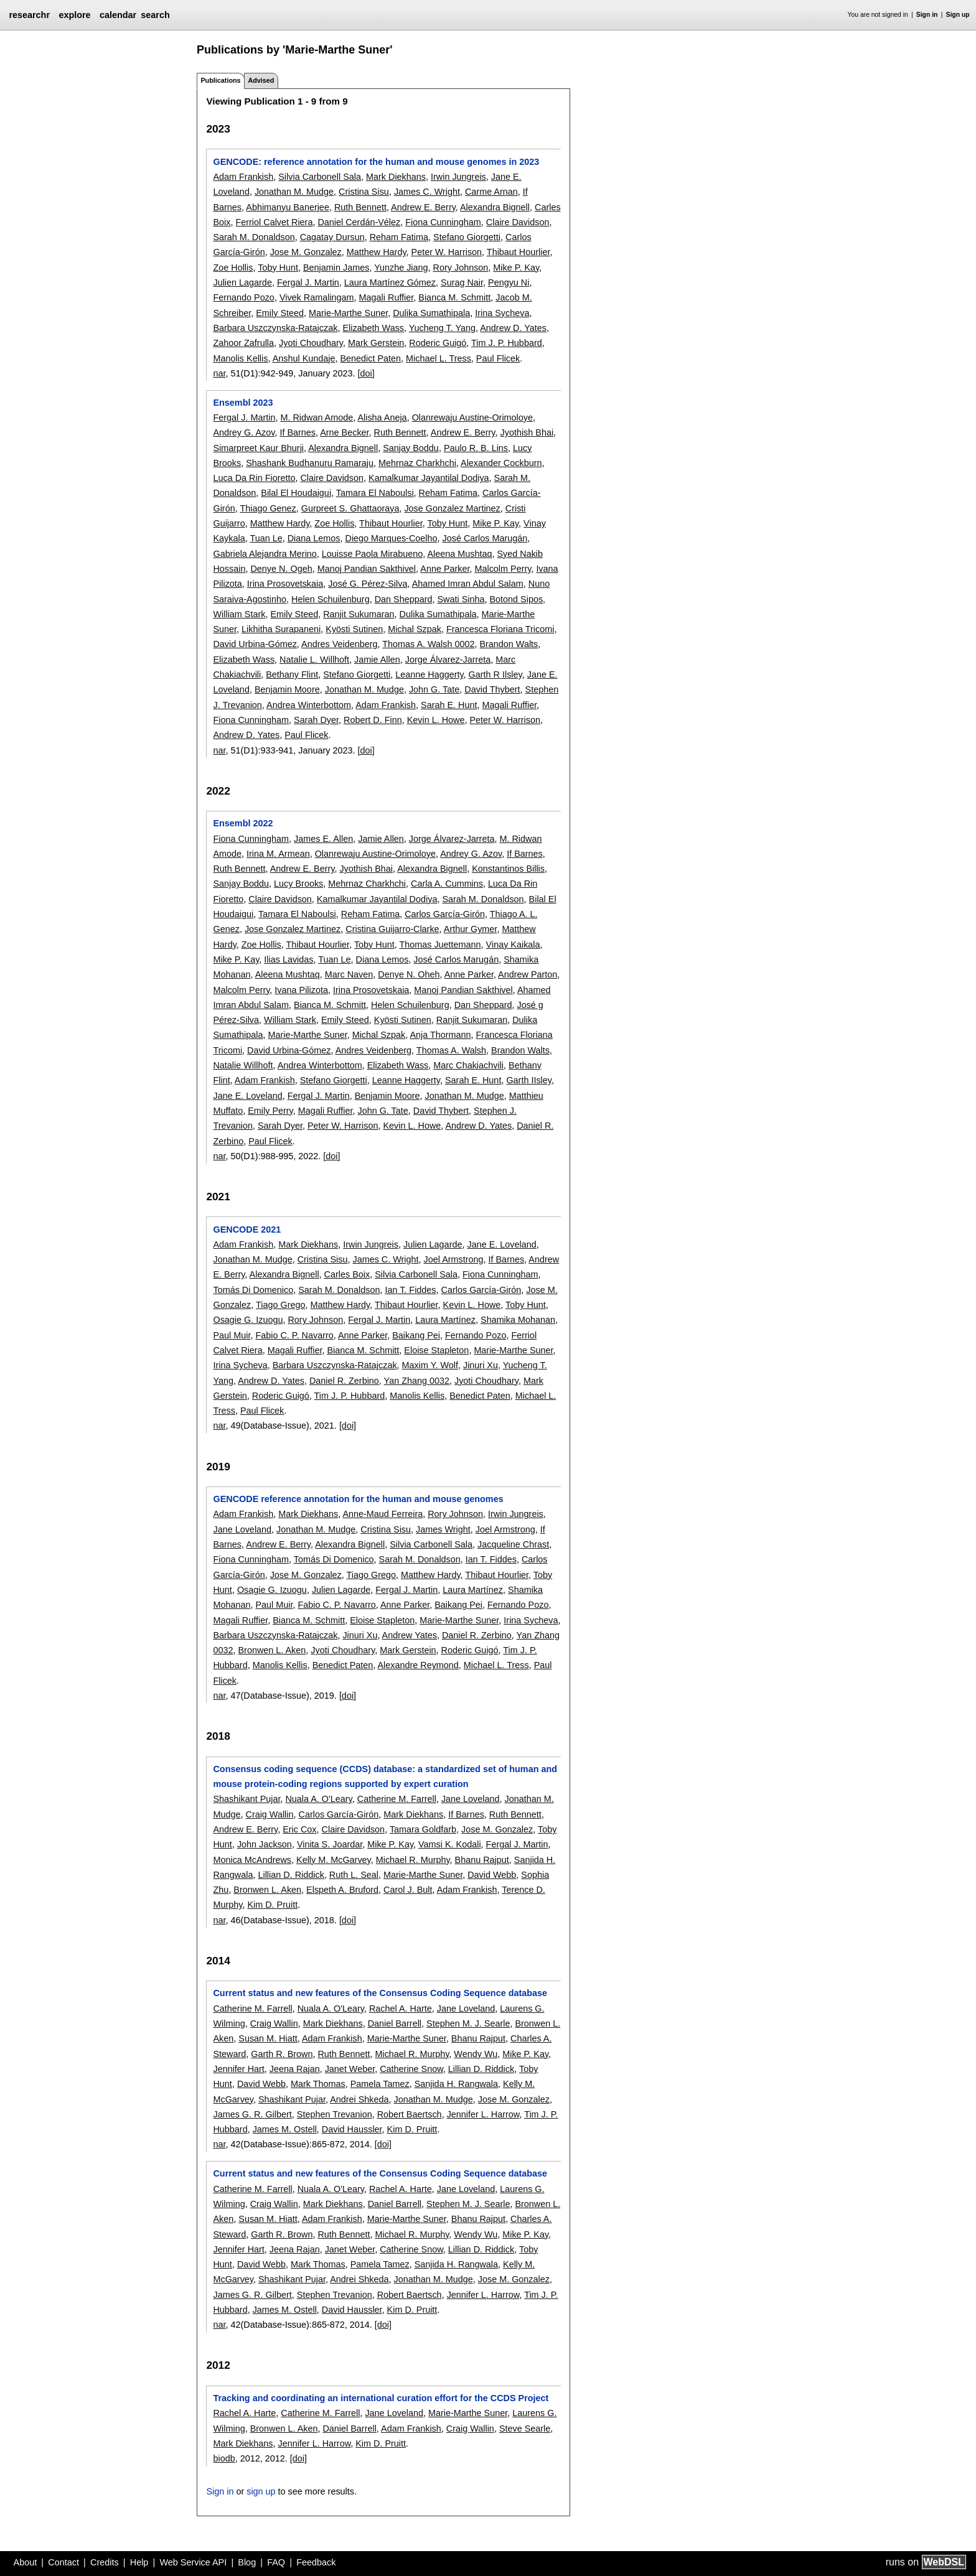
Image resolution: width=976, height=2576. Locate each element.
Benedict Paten (370, 358)
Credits (104, 2562)
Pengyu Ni (508, 282)
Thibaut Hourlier (518, 252)
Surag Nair (462, 282)
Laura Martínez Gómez (390, 282)
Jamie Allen (377, 660)
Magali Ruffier (386, 297)
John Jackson (264, 1844)
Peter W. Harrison (446, 252)
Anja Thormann (440, 1035)
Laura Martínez (445, 1320)
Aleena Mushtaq (459, 554)
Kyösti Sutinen (354, 629)
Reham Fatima (399, 237)
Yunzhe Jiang (401, 268)
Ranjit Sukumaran (358, 614)
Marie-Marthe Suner (348, 313)
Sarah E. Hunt (449, 705)
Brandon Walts (508, 644)
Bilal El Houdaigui (296, 493)
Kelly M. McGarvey (333, 1860)
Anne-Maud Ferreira (382, 1514)
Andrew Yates (409, 1635)
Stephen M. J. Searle (468, 2023)
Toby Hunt (278, 268)
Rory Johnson (461, 268)
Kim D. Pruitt (272, 1905)
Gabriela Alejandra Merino (264, 554)
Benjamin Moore (287, 689)
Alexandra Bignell (495, 207)
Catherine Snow (411, 2069)
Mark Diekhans (396, 177)
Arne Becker (344, 432)
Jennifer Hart (238, 2069)
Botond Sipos (516, 599)
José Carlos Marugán (484, 538)
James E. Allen (323, 839)
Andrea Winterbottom (308, 705)
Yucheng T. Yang (442, 328)
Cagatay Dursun (332, 237)
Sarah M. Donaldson (253, 237)
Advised (261, 80)
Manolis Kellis (240, 358)
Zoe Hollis (233, 268)
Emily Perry (270, 1111)
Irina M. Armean (278, 854)
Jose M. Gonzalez (306, 252)
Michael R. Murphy (413, 1860)
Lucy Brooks (298, 884)
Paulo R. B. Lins (476, 448)
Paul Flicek (498, 358)
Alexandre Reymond (417, 1665)
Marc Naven (349, 974)
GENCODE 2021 (247, 1229)
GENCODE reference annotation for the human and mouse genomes (358, 1499)
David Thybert (492, 689)
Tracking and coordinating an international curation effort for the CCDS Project (380, 2398)
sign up (260, 2491)
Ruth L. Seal (353, 1875)
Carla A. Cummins (447, 884)
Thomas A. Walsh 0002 (428, 644)
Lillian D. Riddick (291, 1875)
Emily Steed (280, 313)
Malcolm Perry (502, 569)
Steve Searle (524, 2429)
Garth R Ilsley (495, 674)
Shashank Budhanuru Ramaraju (309, 463)
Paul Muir (231, 1335)
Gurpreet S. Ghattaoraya (350, 508)
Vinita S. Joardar (329, 1844)
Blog (247, 2562)
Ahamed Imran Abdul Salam (467, 584)
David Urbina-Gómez (254, 644)
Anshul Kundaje (304, 358)
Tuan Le (266, 538)
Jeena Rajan (295, 2069)
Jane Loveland (242, 1529)
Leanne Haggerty (429, 674)
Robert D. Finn (373, 720)
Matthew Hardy (376, 252)
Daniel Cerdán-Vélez (358, 222)
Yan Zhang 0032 (416, 1381)
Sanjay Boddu (411, 448)
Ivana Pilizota (301, 990)
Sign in (927, 14)
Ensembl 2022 (243, 823)
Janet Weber (350, 2069)
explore (74, 15)
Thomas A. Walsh (451, 1050)
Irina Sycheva (502, 313)
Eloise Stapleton (436, 1350)
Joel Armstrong (454, 1259)
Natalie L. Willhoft (314, 660)
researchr (29, 15)
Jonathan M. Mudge (294, 192)
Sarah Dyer (316, 720)
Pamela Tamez (380, 2084)
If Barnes (297, 432)
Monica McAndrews (252, 1860)
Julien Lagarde (242, 282)
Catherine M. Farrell (396, 1799)
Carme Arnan (491, 192)
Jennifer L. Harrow (483, 2114)
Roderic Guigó (437, 343)
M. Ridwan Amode (316, 417)
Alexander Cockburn (501, 463)
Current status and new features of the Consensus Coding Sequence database (380, 1993)
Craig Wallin (269, 1814)
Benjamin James (336, 268)
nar (219, 373)
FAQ (276, 2562)
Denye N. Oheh (408, 974)
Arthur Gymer (470, 929)
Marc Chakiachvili (468, 1065)
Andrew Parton (527, 974)
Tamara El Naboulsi (375, 493)
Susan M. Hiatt (267, 2038)
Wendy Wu (475, 2054)
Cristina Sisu (364, 192)
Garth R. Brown (281, 2054)
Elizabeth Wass (373, 328)
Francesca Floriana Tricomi (500, 629)
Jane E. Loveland (247, 1096)
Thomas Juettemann (440, 945)
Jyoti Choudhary (311, 343)
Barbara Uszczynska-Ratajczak (275, 328)
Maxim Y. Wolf (430, 1365)
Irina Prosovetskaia (285, 584)
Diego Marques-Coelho (391, 538)
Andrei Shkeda (359, 2099)
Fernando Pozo (243, 297)
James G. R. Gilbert (252, 2114)
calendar (118, 15)
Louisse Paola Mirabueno (372, 554)
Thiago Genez (268, 508)
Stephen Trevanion (334, 2114)
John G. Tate (434, 689)
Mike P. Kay (516, 268)
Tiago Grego (280, 1305)
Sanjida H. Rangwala (456, 2084)
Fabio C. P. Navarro (294, 1335)
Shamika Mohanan (518, 1320)
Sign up (958, 14)
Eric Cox (299, 1829)
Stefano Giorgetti (466, 237)
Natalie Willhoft (243, 1065)
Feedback (316, 2562)
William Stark (239, 614)
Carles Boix (347, 1274)
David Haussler (352, 2129)
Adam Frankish (243, 177)
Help (139, 2562)
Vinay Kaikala (513, 945)
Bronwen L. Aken (272, 1650)
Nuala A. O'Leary (318, 1799)
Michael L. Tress (438, 358)
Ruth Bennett (360, 207)
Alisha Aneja (381, 417)
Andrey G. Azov (243, 432)
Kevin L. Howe (436, 720)
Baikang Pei (416, 1335)
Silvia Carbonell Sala (319, 177)
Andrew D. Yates (513, 328)
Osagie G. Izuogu (248, 1320)
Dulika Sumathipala (431, 313)
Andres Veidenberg (339, 644)
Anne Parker (444, 569)
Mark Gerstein (376, 343)
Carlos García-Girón (445, 914)
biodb (224, 2458)
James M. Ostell (285, 2129)
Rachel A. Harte (400, 2009)
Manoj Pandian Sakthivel (366, 569)
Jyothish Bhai (527, 432)
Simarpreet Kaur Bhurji (258, 448)
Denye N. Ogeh (281, 569)
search (155, 15)
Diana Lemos (314, 538)
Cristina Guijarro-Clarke (392, 929)
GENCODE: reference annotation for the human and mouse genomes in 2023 (376, 162)
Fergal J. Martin (308, 282)
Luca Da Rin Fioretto (254, 478)
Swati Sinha (460, 599)
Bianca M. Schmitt (454, 297)
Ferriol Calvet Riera (273, 222)
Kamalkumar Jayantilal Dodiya (428, 478)
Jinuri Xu (480, 1365)
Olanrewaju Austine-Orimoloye (472, 417)
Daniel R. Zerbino (344, 1381)
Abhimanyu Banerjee (287, 207)
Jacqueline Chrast (513, 1544)
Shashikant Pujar (246, 1799)
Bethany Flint (292, 674)
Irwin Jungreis (458, 177)
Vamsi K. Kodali (449, 1844)
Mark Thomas (318, 2084)
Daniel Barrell (394, 2023)
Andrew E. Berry (423, 207)
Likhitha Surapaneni (281, 629)
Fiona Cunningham (443, 222)
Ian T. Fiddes (410, 1290)
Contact (63, 2562)
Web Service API (193, 2562)
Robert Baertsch (409, 2114)
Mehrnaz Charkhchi (417, 463)
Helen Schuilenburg (330, 599)
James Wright (443, 1529)
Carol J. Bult (407, 1890)
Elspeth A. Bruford (342, 1890)
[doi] (366, 373)
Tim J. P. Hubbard (506, 343)
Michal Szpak (414, 629)
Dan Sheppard (404, 599)
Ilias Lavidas (288, 959)
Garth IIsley (528, 1080)
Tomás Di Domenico (253, 1290)
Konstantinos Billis (508, 869)
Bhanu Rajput (482, 1860)
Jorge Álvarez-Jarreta (448, 660)
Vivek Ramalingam (316, 297)
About (25, 2562)
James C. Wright (427, 192)
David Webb (491, 1875)
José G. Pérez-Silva (367, 584)
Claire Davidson (518, 222)
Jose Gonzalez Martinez (452, 508)
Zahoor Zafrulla (243, 343)
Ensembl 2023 (243, 403)
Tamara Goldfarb (423, 1829)
